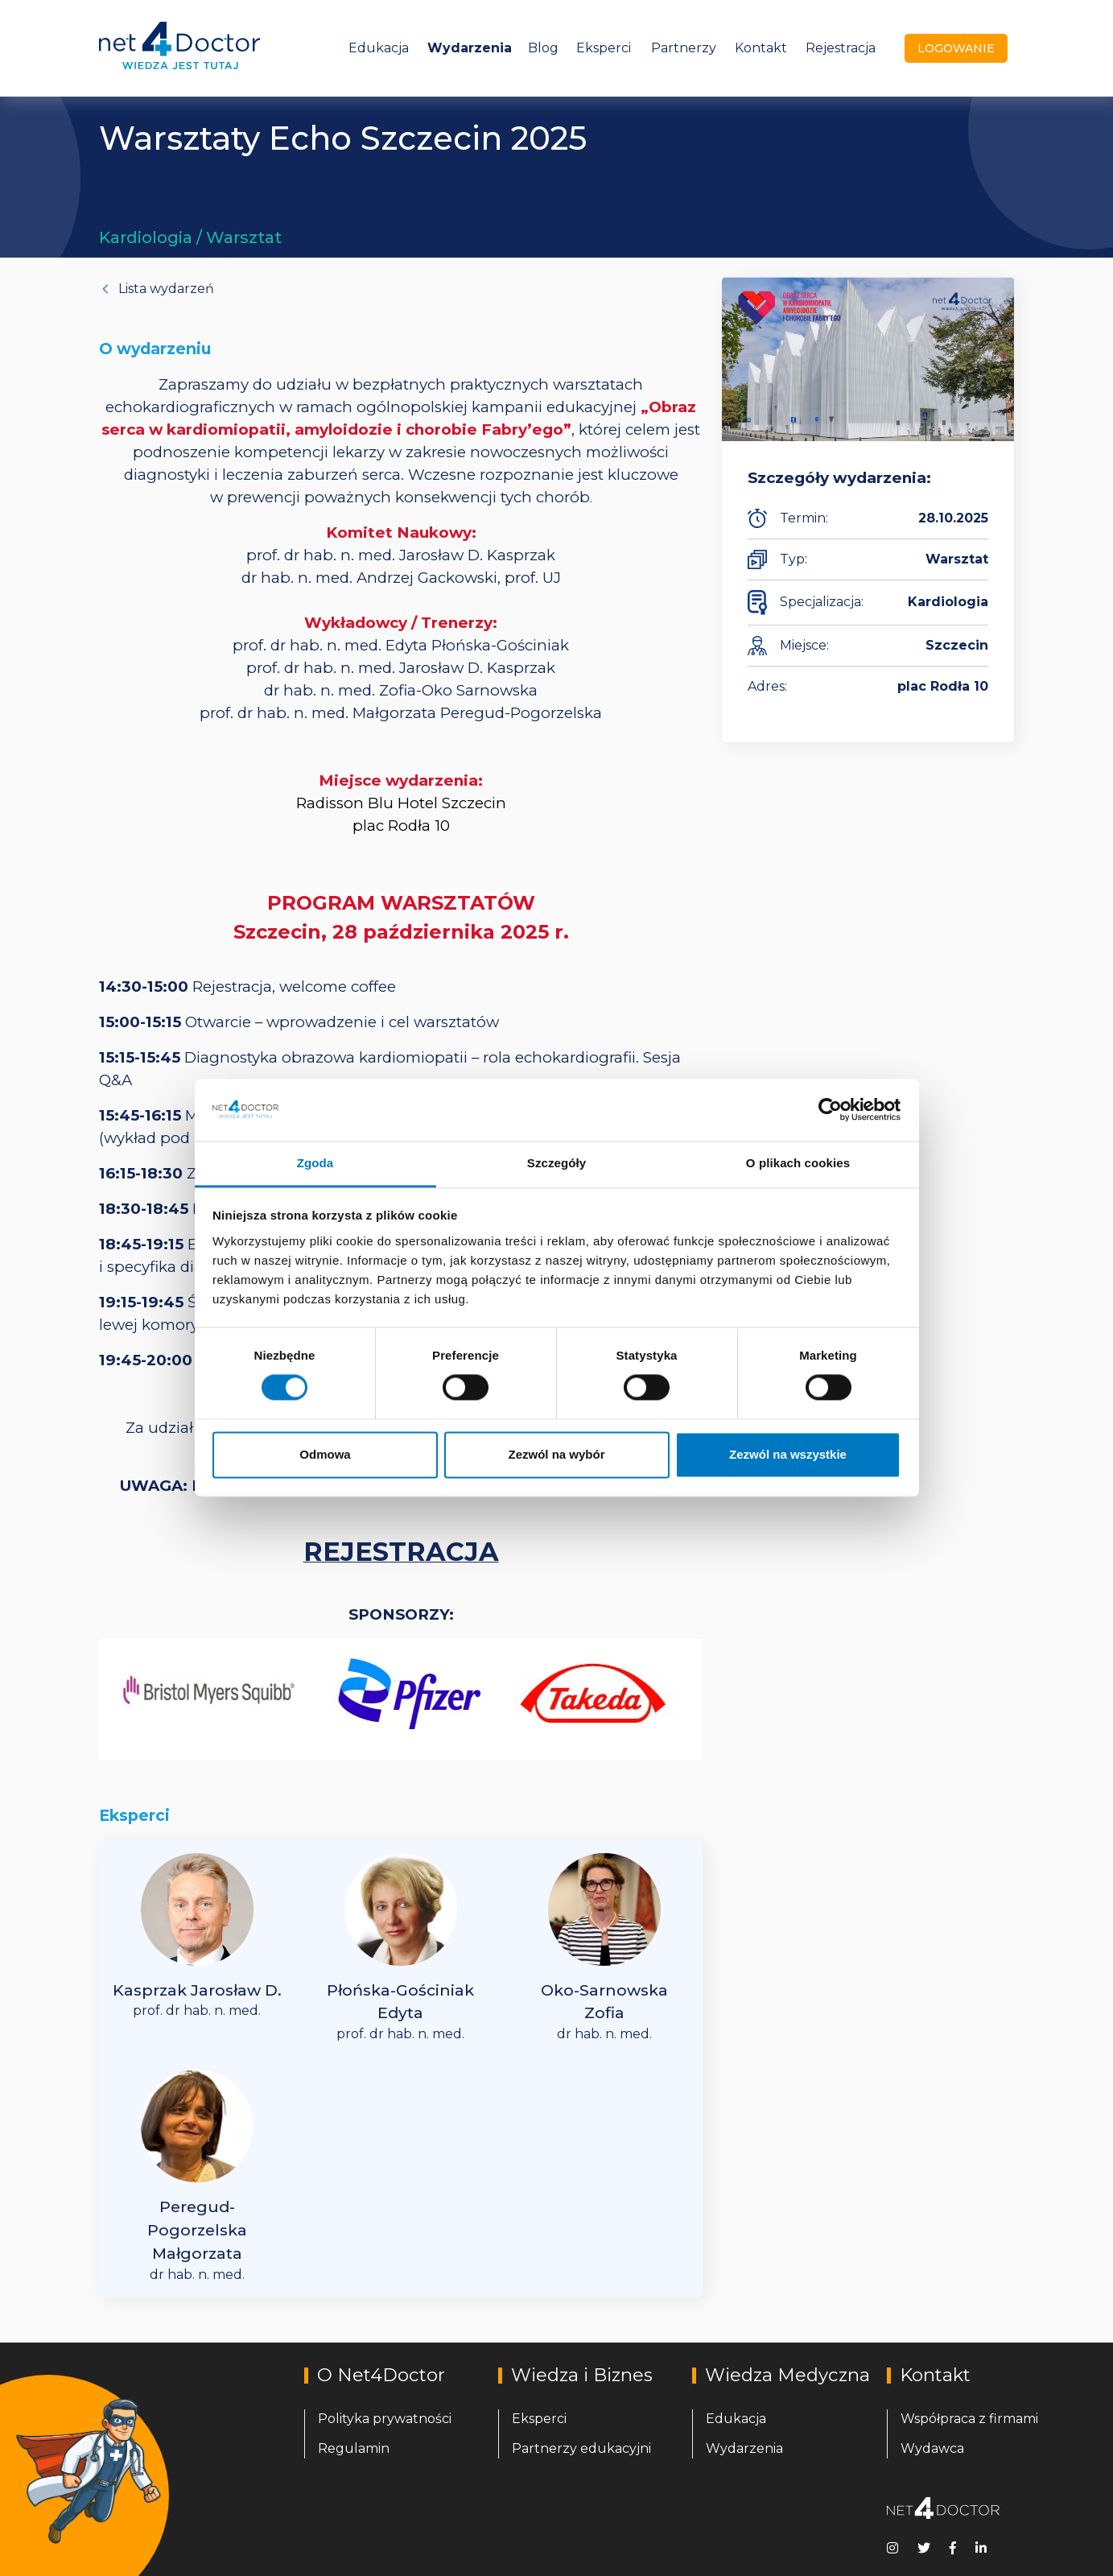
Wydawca (932, 2448)
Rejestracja (841, 48)
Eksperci (603, 48)
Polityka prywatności (384, 2418)
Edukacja (378, 48)
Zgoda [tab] (315, 1163)
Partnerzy (683, 48)
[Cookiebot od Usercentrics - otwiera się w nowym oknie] (830, 1110)
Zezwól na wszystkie (788, 1454)
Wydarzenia (469, 48)
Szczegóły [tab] (556, 1163)
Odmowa (324, 1454)
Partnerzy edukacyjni (581, 2448)
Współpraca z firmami (969, 2418)
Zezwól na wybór (556, 1454)
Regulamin (354, 2448)
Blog (543, 48)
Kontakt (761, 48)
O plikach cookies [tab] (798, 1163)
